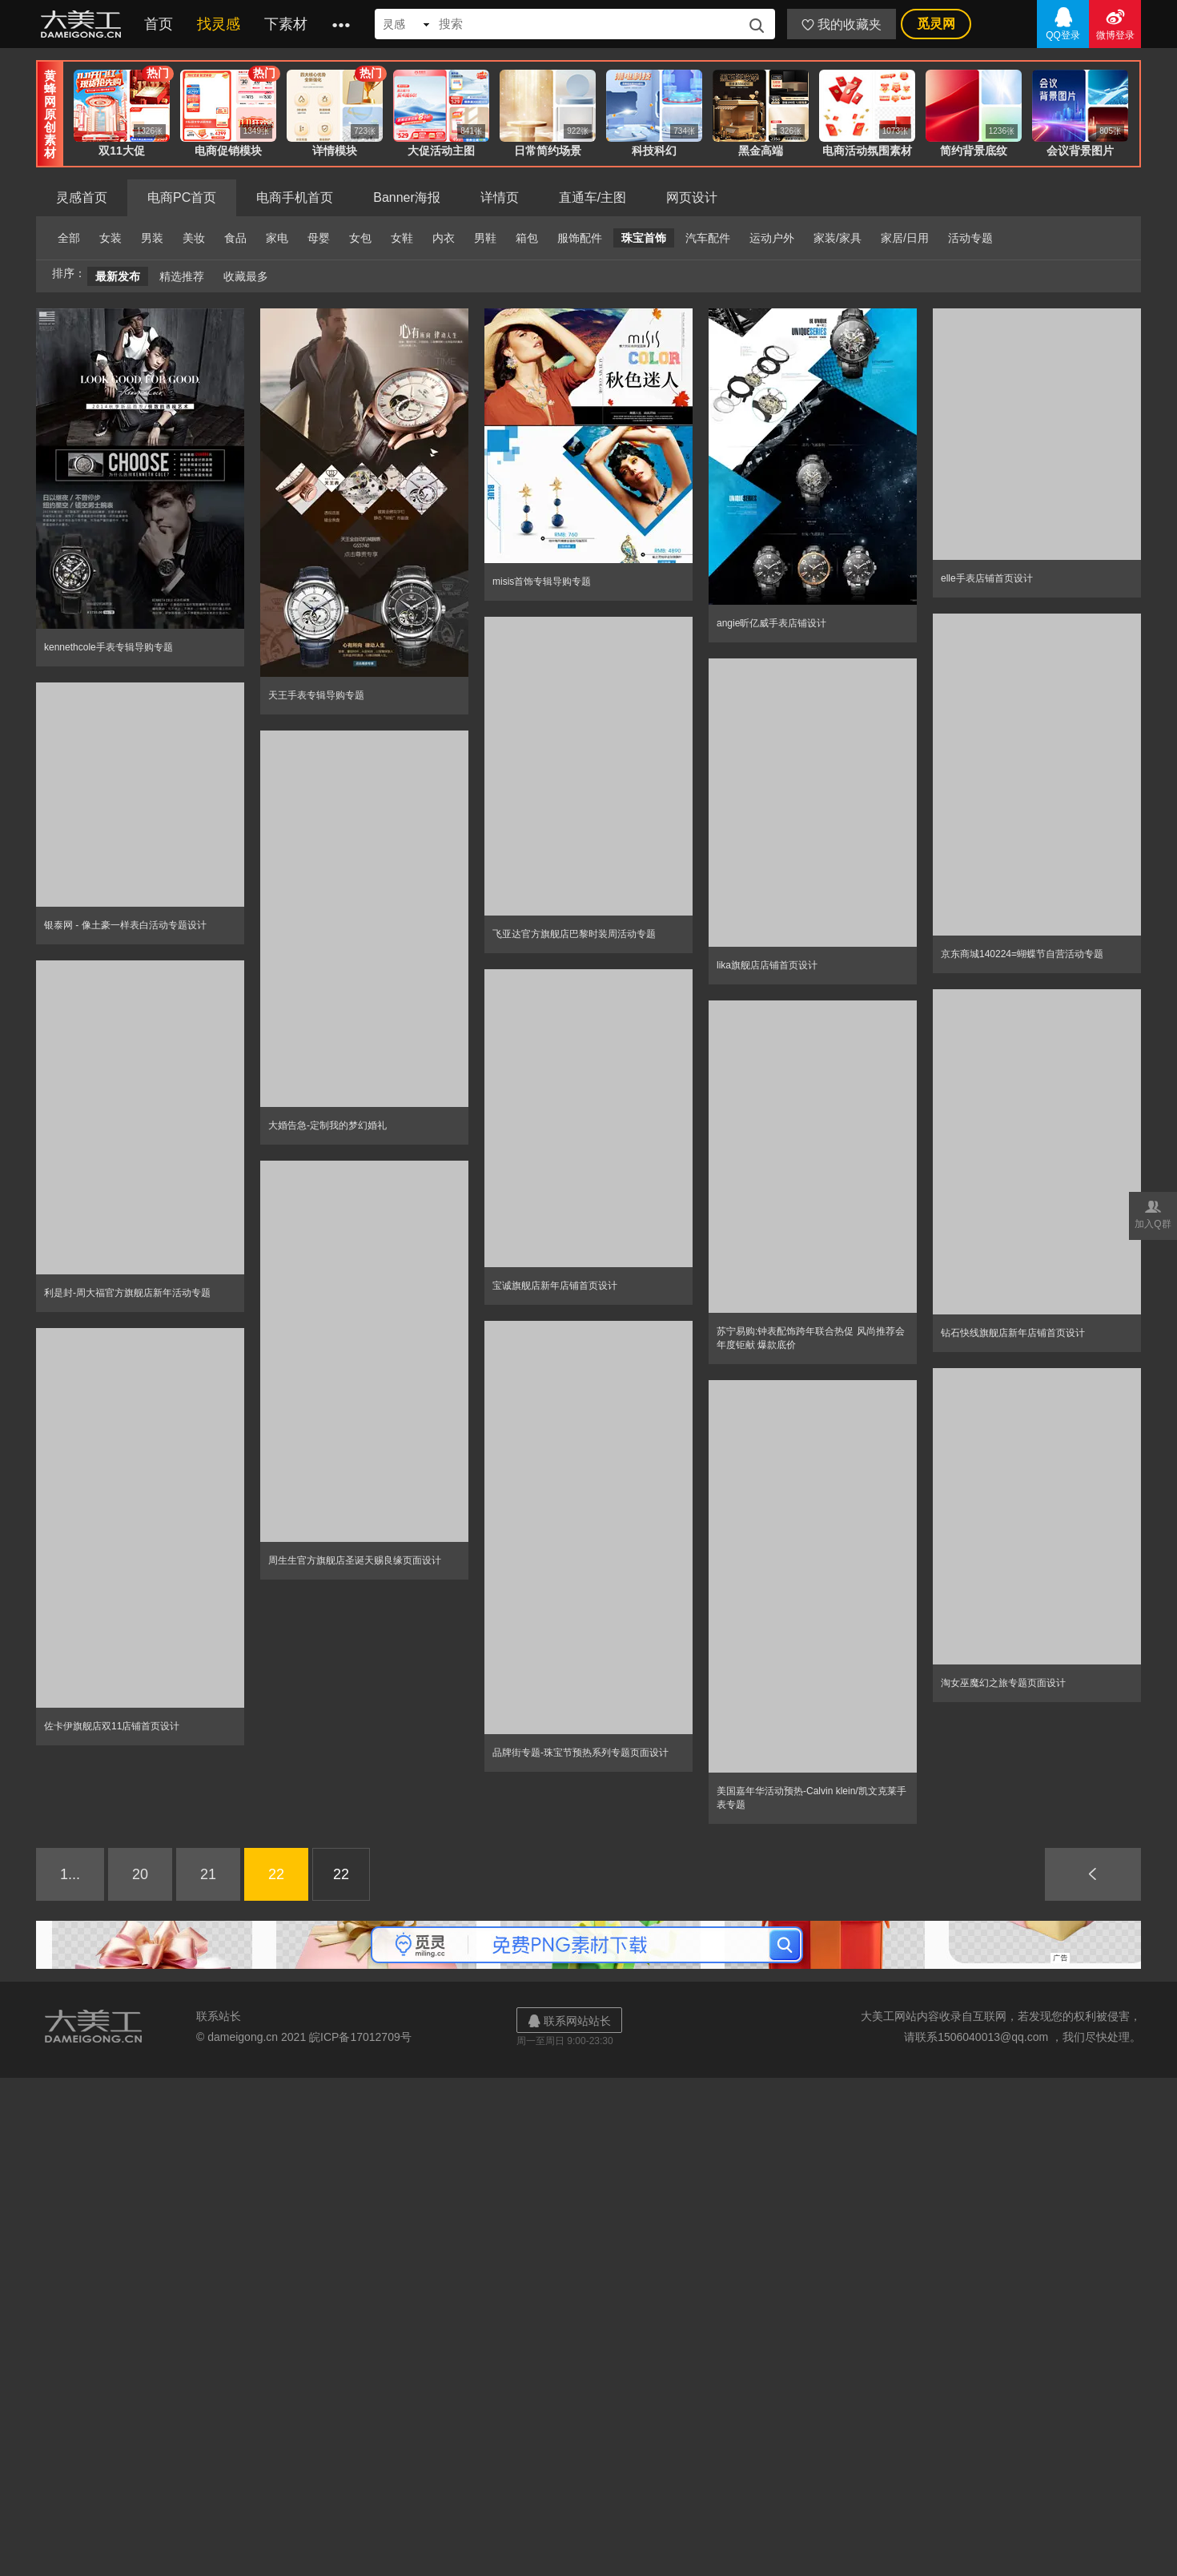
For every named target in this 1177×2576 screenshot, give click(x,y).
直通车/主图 (592, 197)
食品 (235, 237)
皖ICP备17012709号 (360, 2037)
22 (276, 1874)
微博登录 (1115, 23)
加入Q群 (1153, 1213)
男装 (152, 237)
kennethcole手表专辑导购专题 (108, 647)
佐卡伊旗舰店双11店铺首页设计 (111, 1726)
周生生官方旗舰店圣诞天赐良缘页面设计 (354, 1560)
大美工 (84, 24)
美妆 (194, 237)
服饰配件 (579, 237)
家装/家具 (837, 237)
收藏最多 (245, 276)
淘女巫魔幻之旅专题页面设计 (1003, 1682)
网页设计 (691, 197)
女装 (110, 237)
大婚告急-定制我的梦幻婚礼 (327, 1125)
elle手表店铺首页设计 (987, 578)
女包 (360, 237)
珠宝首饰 (643, 237)
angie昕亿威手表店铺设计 (771, 623)
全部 (69, 237)
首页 (158, 24)
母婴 (318, 237)
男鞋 (485, 237)
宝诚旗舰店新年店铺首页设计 (554, 1285)
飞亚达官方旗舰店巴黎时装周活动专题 (574, 934)
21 (208, 1874)
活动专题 (970, 237)
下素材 (285, 24)
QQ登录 (1063, 23)
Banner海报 (406, 197)
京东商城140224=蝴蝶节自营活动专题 (1022, 954)
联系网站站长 (569, 2020)
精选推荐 (181, 276)
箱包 (527, 237)
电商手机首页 (294, 197)
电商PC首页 (181, 197)
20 (140, 1874)
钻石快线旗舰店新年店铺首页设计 (1013, 1332)
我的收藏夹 (841, 24)
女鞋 (402, 237)
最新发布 (117, 276)
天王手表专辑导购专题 (316, 695)
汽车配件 (707, 237)
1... (70, 1874)
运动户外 (771, 237)
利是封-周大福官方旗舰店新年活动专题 (127, 1292)
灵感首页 (81, 197)
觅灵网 (936, 23)
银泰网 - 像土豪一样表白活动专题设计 (125, 925)
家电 (277, 237)
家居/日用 (905, 237)
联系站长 (218, 2016)
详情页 (499, 197)
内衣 (443, 237)
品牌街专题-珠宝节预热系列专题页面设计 (580, 1752)
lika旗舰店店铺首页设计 (767, 965)
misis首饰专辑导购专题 (541, 581)
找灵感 (218, 24)
